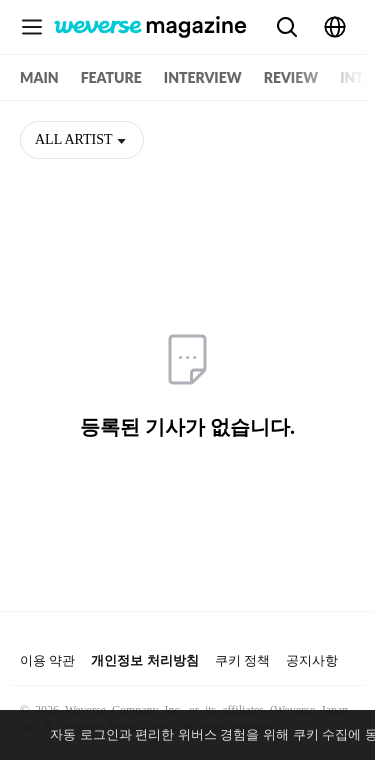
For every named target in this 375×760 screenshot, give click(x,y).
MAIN (39, 77)
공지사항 (312, 660)
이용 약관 (47, 660)
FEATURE (111, 77)
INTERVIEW (203, 77)
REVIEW (291, 77)
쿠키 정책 (242, 660)
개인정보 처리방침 (144, 660)
